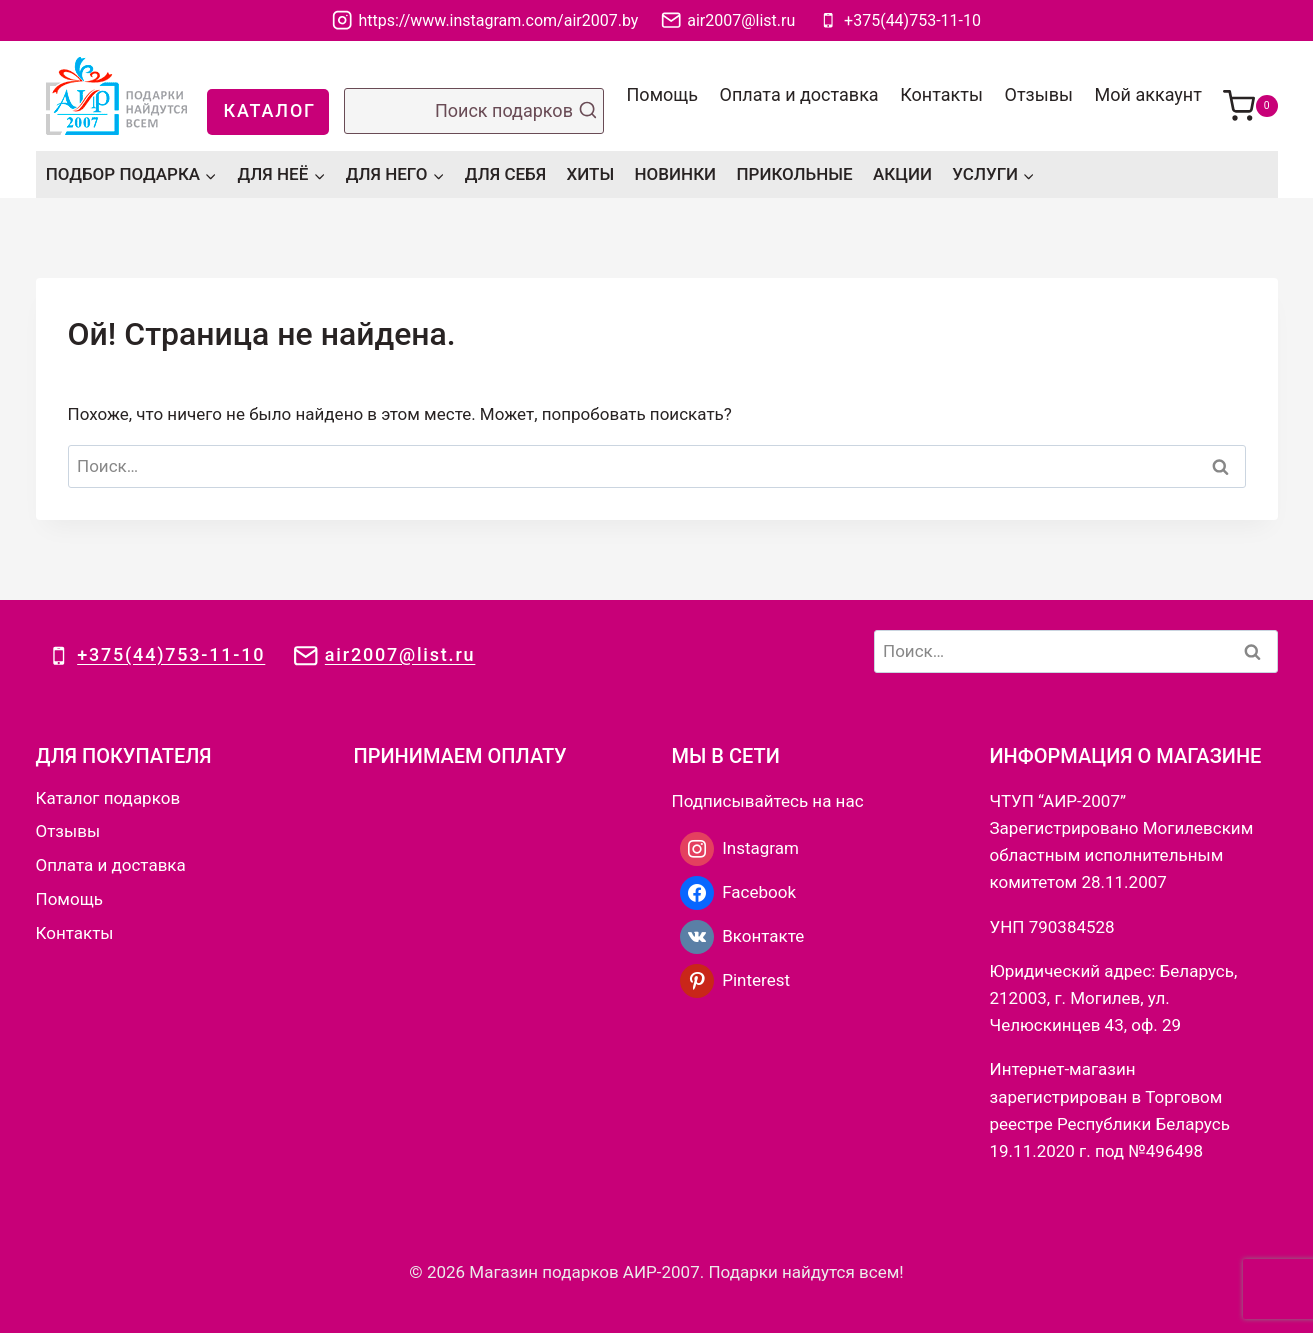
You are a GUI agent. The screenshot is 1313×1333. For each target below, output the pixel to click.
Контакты (941, 94)
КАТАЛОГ (270, 110)
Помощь (662, 94)
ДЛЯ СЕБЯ (505, 174)
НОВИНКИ (676, 174)
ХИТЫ (591, 174)
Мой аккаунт (1148, 94)
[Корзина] (1250, 96)
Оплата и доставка (799, 94)
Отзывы (1039, 94)
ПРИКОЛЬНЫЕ (794, 174)
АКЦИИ (902, 174)
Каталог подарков (108, 798)
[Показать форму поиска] (474, 111)
